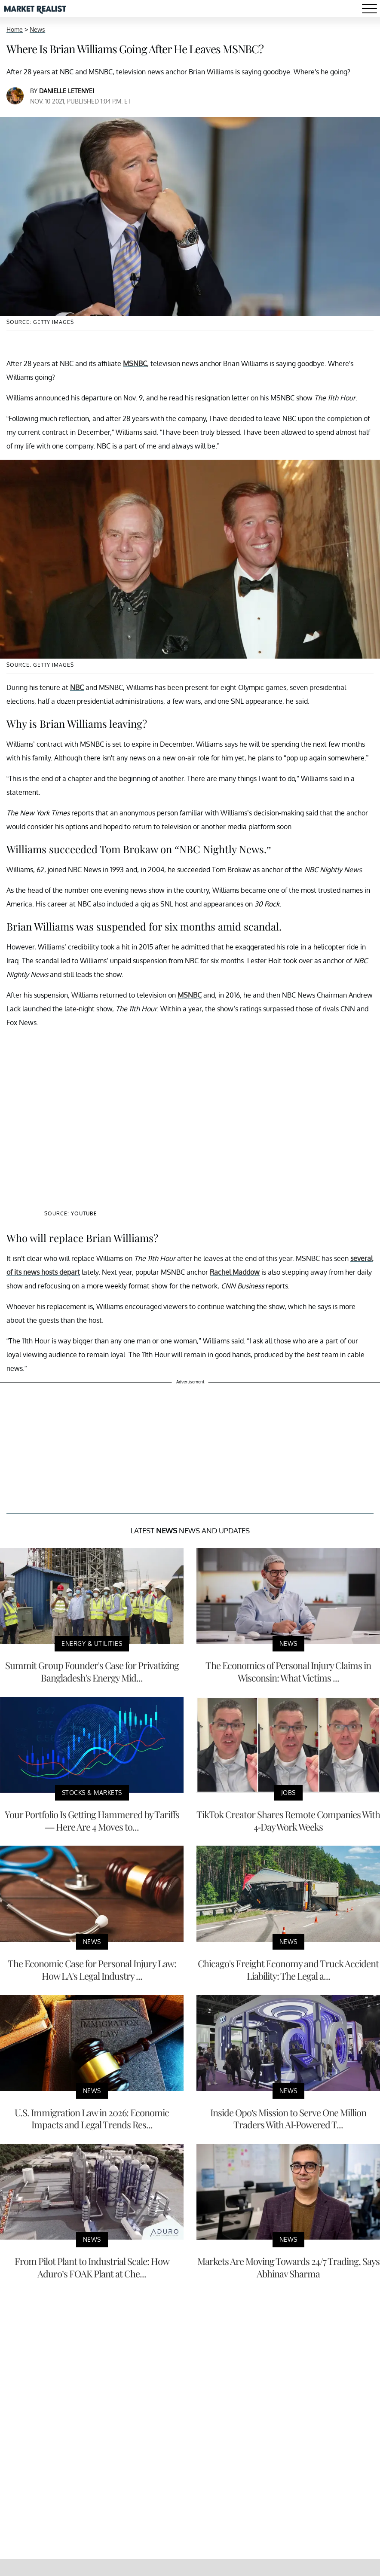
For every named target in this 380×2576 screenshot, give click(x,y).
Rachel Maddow (235, 1272)
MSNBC (135, 363)
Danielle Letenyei (66, 91)
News (37, 29)
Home (14, 29)
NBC (77, 687)
